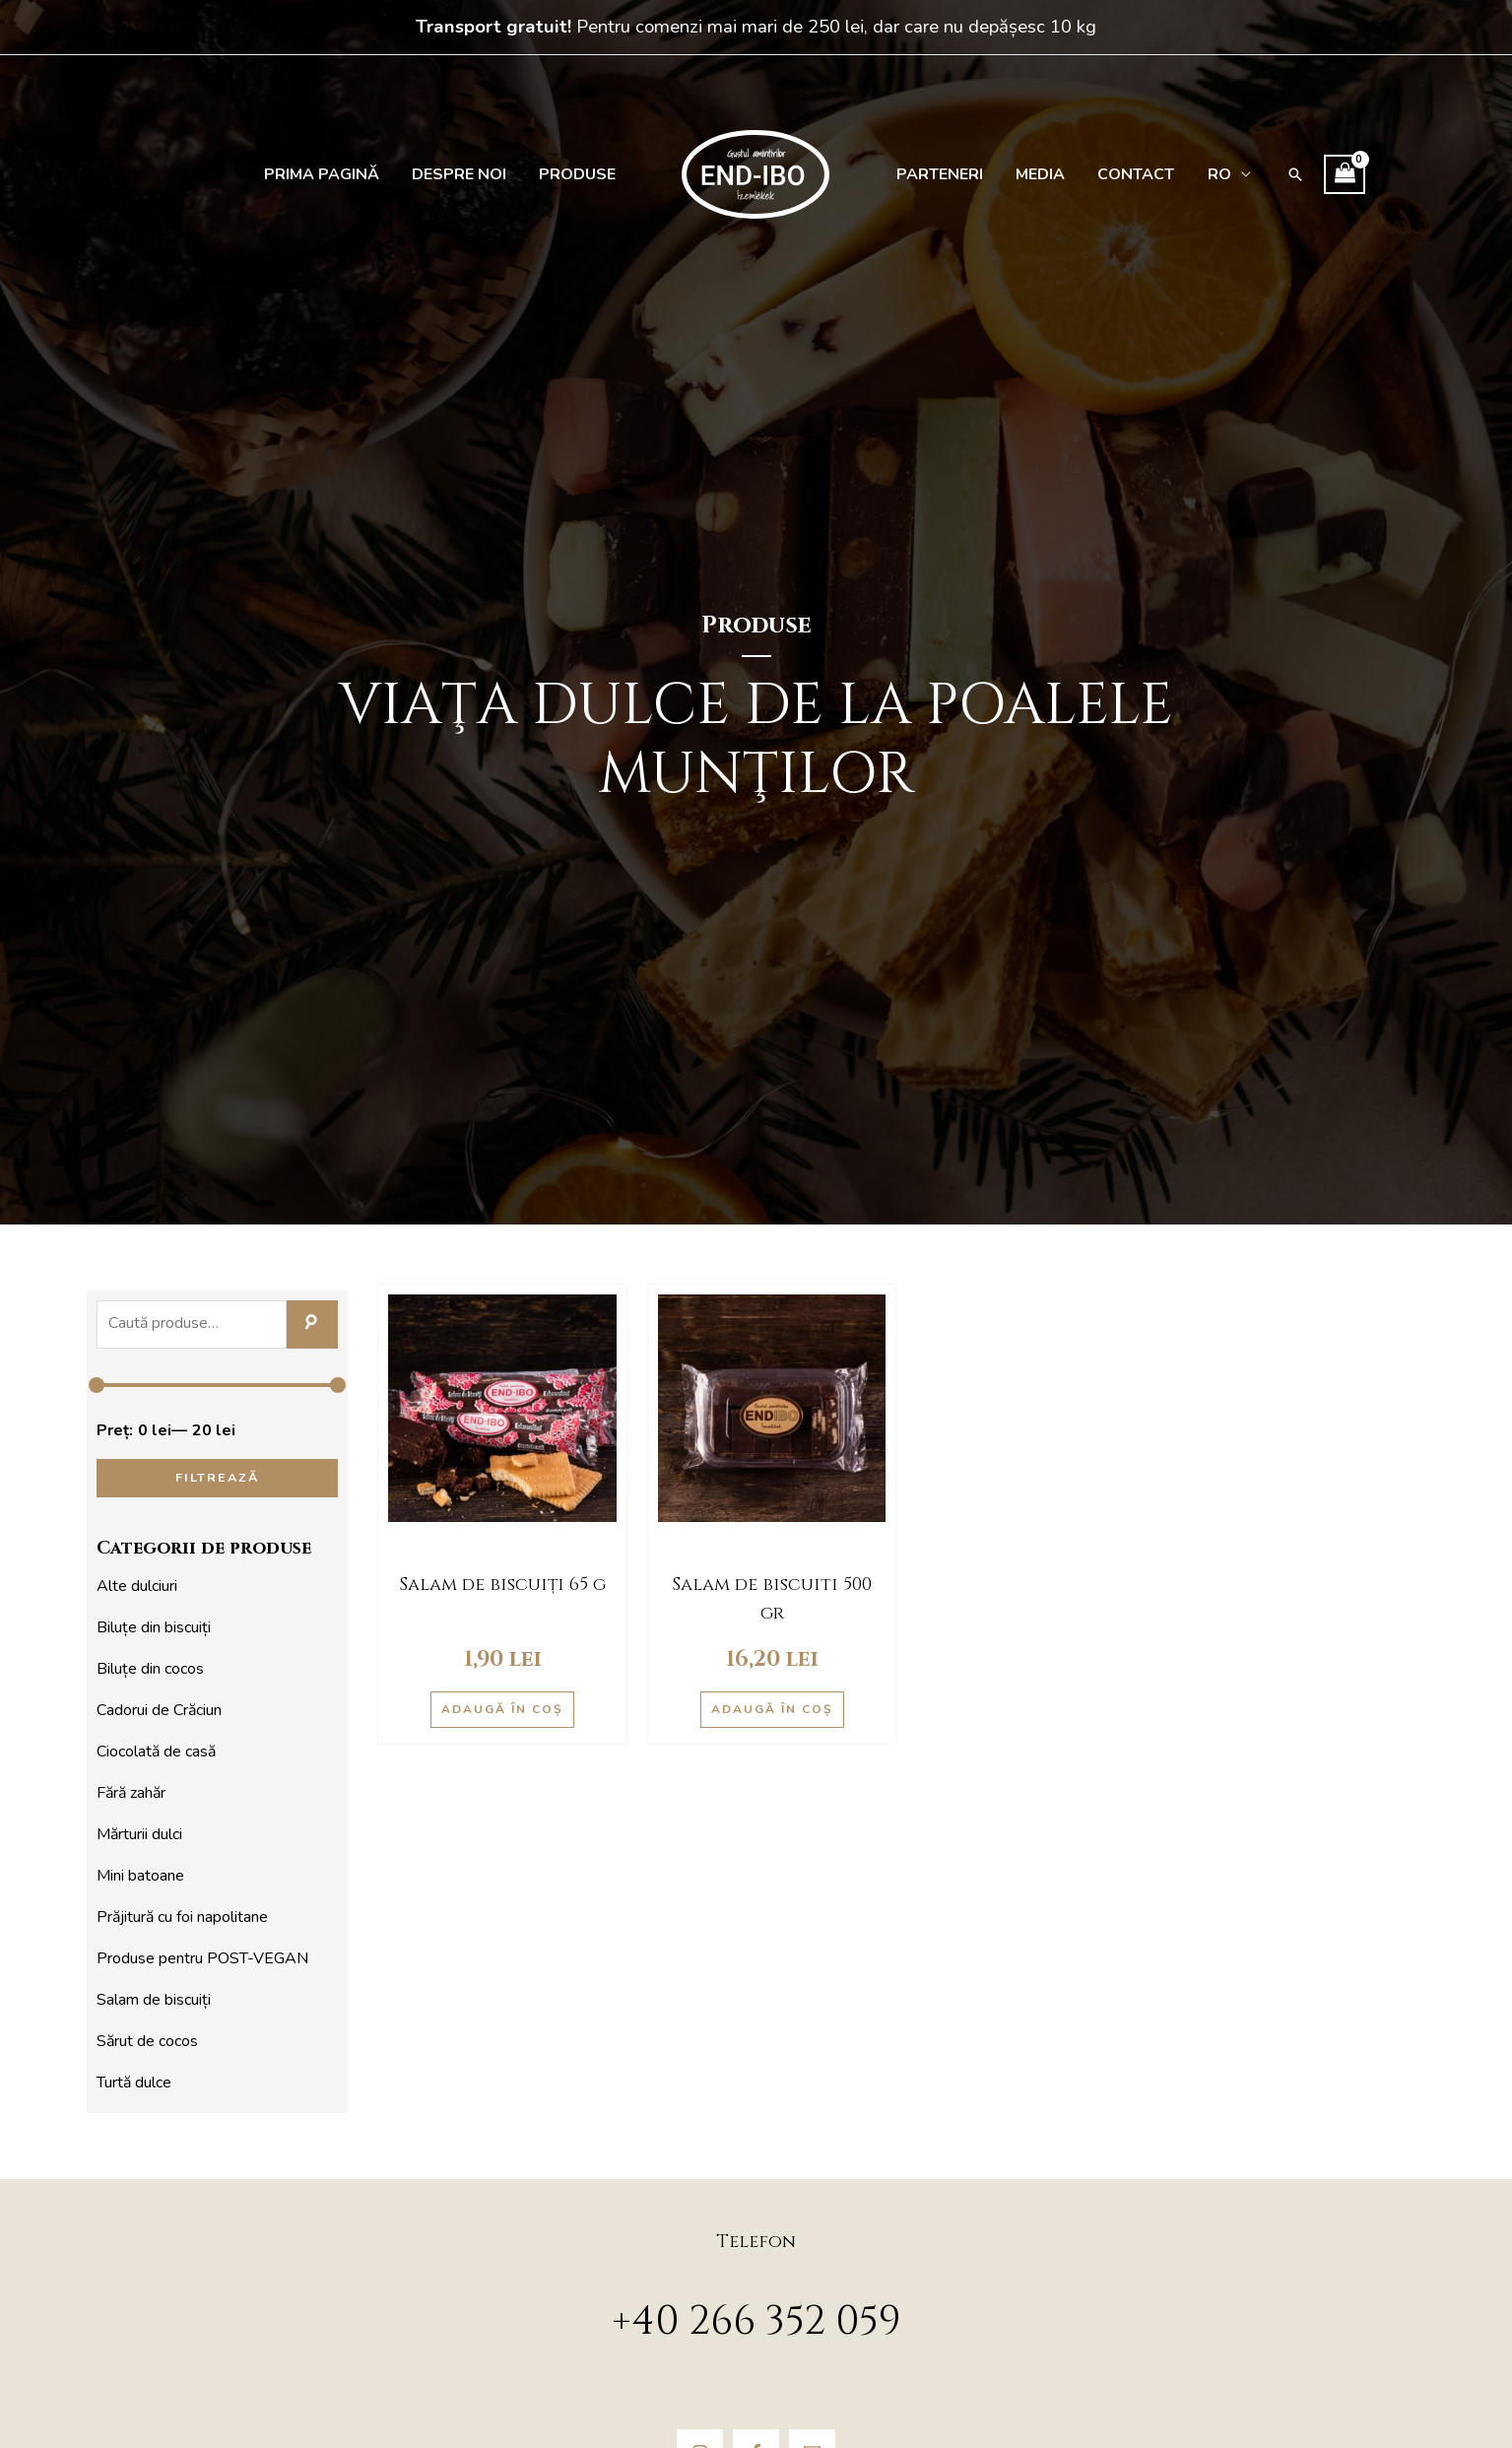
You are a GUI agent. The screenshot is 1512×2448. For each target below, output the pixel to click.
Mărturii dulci (139, 1834)
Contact (1127, 174)
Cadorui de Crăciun (159, 1710)
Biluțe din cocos (150, 1669)
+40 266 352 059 (756, 2322)
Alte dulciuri (137, 1586)
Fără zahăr (131, 1793)
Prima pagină (329, 174)
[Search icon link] (1282, 174)
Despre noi (464, 174)
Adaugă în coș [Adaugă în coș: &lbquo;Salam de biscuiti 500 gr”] (772, 1709)
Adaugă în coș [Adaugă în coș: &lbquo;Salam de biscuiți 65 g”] (502, 1709)
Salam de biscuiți (154, 2000)
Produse (579, 174)
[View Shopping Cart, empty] (1331, 174)
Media (1035, 174)
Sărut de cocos (147, 2041)
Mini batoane (140, 1875)
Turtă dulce (134, 2082)
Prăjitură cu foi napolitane (182, 1917)
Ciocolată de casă (156, 1751)
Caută (312, 1325)
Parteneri (937, 174)
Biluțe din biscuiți (154, 1627)
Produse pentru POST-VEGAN (202, 1958)
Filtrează (217, 1477)
